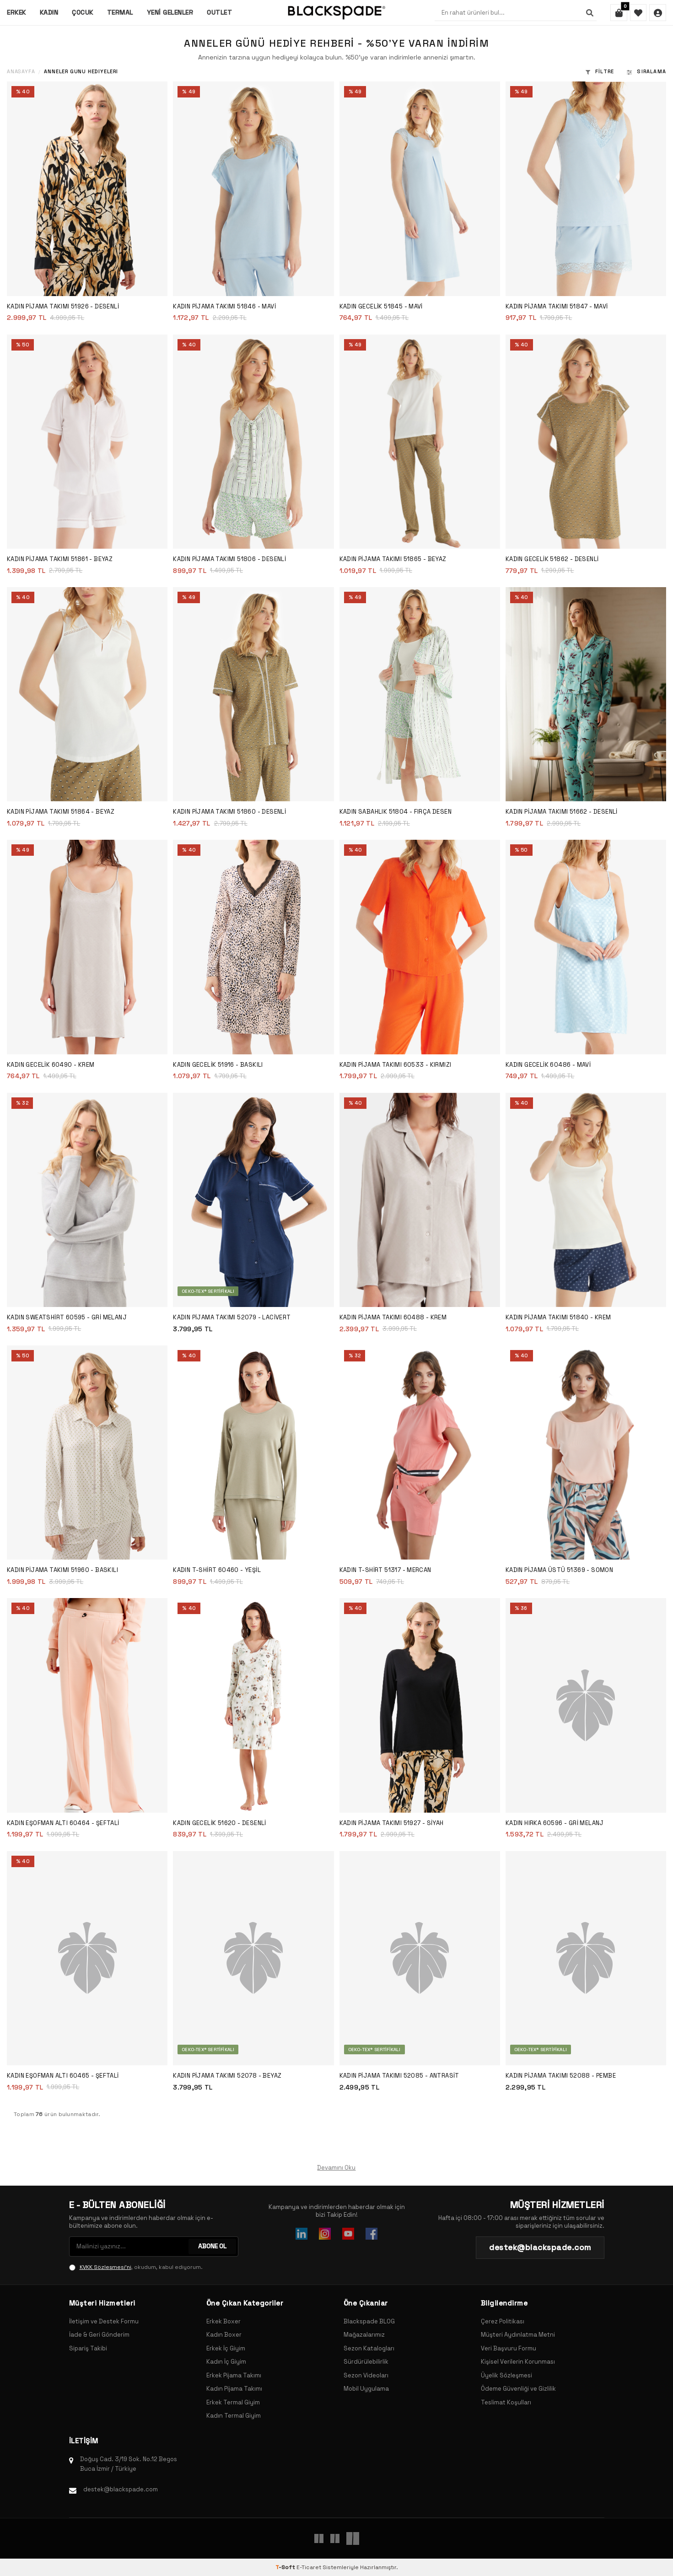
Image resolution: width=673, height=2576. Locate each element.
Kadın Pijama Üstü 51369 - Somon (559, 1570)
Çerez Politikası (502, 2321)
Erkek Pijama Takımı (233, 2375)
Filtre (600, 71)
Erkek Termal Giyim (233, 2402)
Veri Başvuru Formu (508, 2348)
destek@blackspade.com (120, 2489)
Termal (120, 12)
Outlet (219, 12)
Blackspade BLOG (369, 2321)
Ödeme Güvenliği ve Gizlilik (518, 2388)
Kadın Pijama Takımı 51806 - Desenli (229, 559)
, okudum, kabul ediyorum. (136, 2267)
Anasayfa (21, 71)
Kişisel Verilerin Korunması (518, 2361)
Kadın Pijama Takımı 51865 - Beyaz (393, 559)
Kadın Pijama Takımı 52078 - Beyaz (227, 2075)
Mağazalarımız (364, 2334)
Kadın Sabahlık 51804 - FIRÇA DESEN (395, 811)
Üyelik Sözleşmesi (506, 2375)
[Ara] (588, 13)
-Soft (285, 2567)
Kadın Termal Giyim (233, 2415)
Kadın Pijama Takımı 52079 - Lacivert (232, 1317)
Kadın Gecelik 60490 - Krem (50, 1065)
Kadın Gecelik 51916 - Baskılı (218, 1065)
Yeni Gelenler (170, 12)
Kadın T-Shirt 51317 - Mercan (385, 1570)
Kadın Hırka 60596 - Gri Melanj (555, 1823)
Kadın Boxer (224, 2334)
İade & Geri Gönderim (99, 2334)
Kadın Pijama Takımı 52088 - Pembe (561, 2075)
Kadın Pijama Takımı (234, 2388)
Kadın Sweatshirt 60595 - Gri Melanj (67, 1317)
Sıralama (646, 71)
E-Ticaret (308, 2567)
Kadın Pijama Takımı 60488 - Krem (393, 1317)
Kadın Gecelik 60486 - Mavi (548, 1065)
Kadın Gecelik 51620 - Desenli (219, 1823)
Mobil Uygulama (366, 2388)
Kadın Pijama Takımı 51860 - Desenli (229, 811)
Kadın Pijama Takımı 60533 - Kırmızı (395, 1065)
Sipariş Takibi (88, 2348)
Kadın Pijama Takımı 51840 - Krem (558, 1317)
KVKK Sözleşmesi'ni (105, 2267)
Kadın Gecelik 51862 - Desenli (552, 559)
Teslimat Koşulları (506, 2402)
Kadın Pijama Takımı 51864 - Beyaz (60, 811)
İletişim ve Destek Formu (104, 2321)
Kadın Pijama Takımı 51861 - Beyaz (60, 559)
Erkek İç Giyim (225, 2348)
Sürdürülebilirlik (366, 2361)
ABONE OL (212, 2246)
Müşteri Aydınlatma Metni (518, 2334)
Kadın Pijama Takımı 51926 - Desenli (63, 306)
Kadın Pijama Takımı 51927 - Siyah (391, 1823)
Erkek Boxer (223, 2321)
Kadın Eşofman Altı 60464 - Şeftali (63, 1823)
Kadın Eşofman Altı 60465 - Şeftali (63, 2075)
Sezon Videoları (366, 2375)
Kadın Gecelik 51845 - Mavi (381, 306)
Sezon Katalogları (369, 2348)
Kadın (49, 12)
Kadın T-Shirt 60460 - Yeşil (217, 1570)
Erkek (16, 12)
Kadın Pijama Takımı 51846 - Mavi (224, 306)
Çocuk (82, 12)
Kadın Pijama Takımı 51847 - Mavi (557, 306)
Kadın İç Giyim (226, 2361)
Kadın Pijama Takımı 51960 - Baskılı (62, 1570)
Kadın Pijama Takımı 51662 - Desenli (562, 811)
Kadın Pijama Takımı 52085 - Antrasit (399, 2075)
